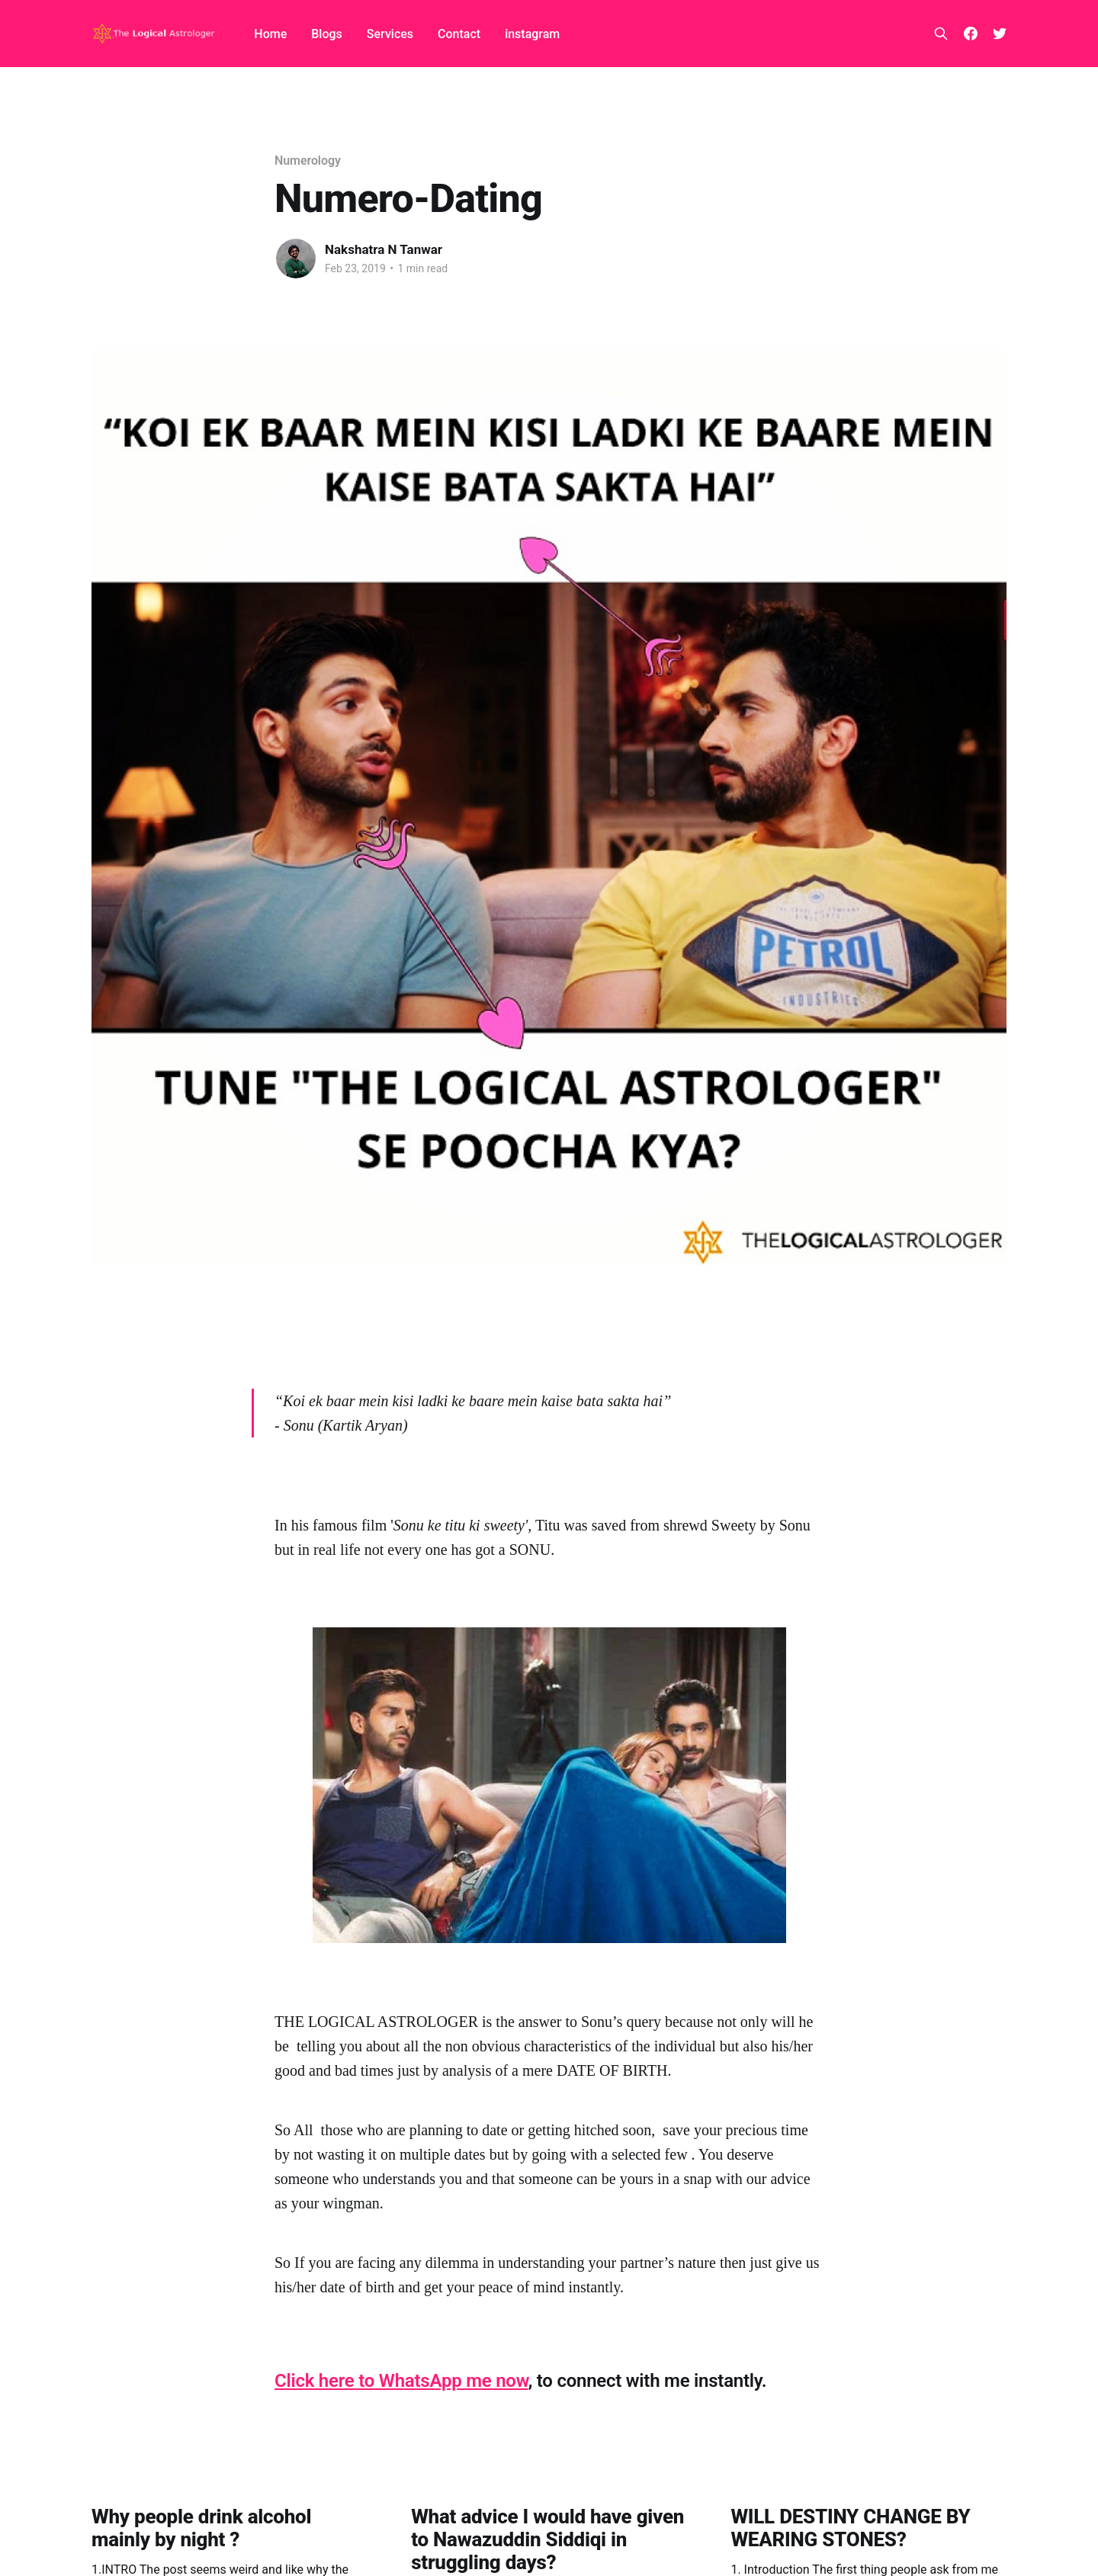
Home (270, 34)
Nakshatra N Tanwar (383, 249)
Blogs (326, 34)
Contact (459, 34)
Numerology (307, 160)
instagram (532, 34)
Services (390, 34)
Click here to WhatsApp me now (401, 2380)
